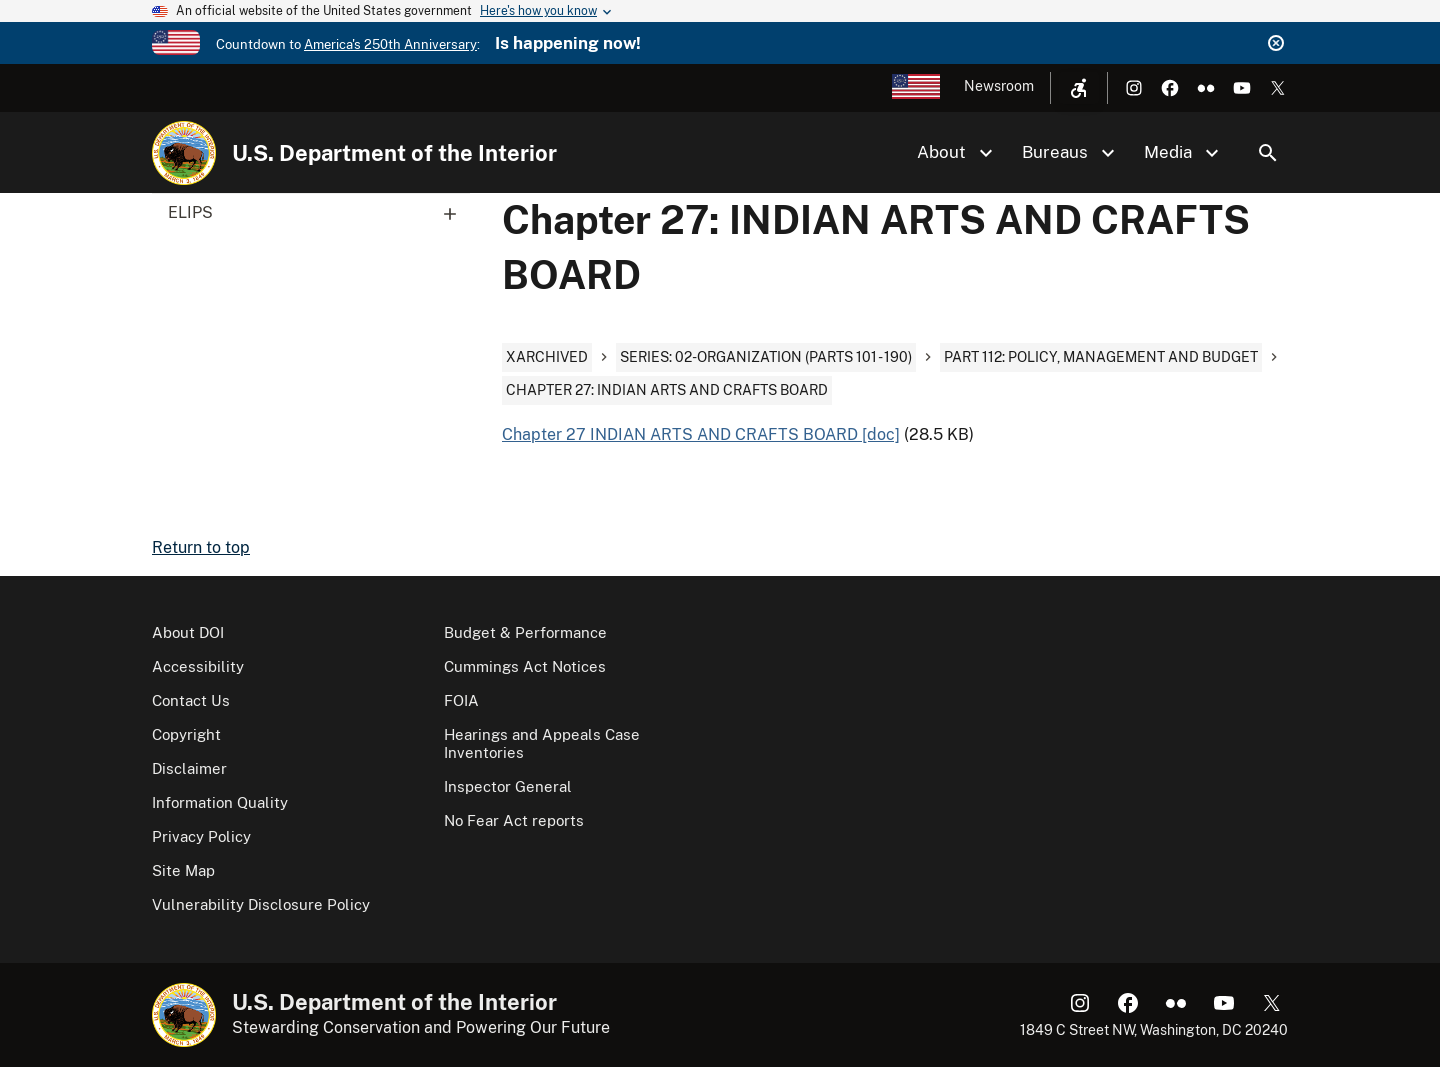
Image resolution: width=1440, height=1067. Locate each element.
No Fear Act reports (514, 820)
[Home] (184, 153)
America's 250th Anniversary (390, 44)
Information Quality (220, 802)
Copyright (186, 734)
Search (1268, 153)
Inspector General (508, 786)
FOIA (461, 700)
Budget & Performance (525, 632)
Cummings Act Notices (525, 666)
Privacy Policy (201, 836)
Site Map (183, 870)
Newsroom (999, 86)
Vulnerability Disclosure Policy (261, 904)
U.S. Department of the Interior (394, 153)
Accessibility (198, 666)
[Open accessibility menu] (1079, 88)
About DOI (188, 632)
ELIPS (319, 213)
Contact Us (191, 700)
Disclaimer (189, 768)
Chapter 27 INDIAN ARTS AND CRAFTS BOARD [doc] (701, 434)
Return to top (201, 547)
